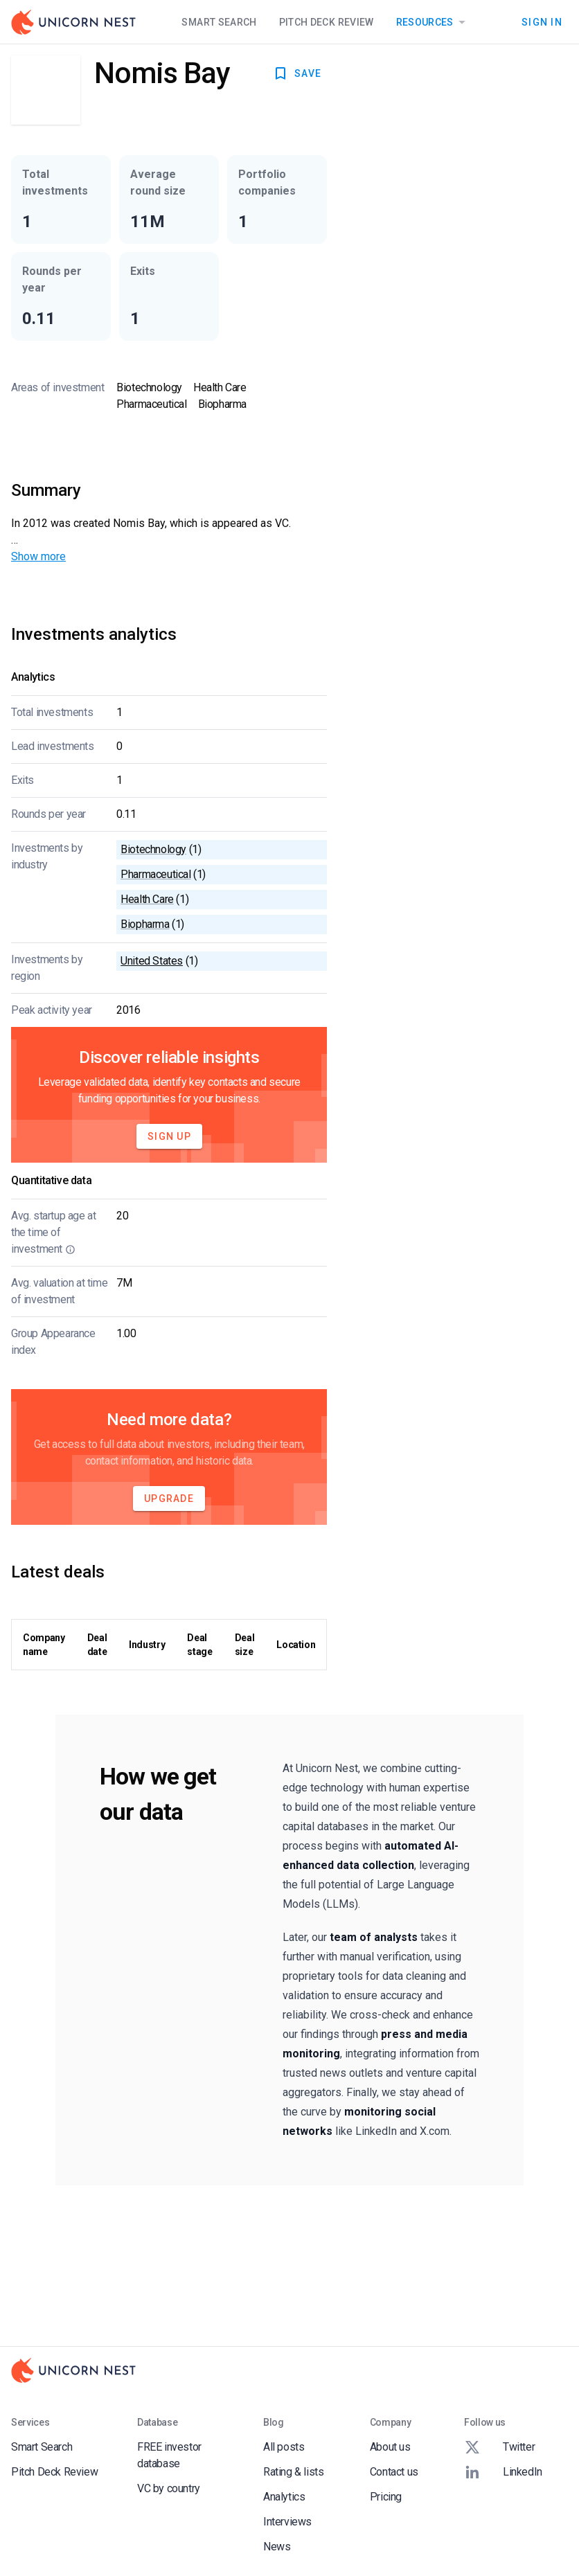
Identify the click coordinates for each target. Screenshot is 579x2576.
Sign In (542, 22)
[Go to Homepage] (73, 22)
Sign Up (169, 1136)
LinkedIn (503, 2472)
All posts (283, 2446)
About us (390, 2446)
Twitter (499, 2447)
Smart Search (218, 22)
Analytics (284, 2496)
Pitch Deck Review (326, 22)
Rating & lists (293, 2471)
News (276, 2546)
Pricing (386, 2496)
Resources (433, 22)
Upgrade (169, 1498)
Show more (38, 556)
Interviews (287, 2521)
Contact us (394, 2471)
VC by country (168, 2488)
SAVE (297, 73)
